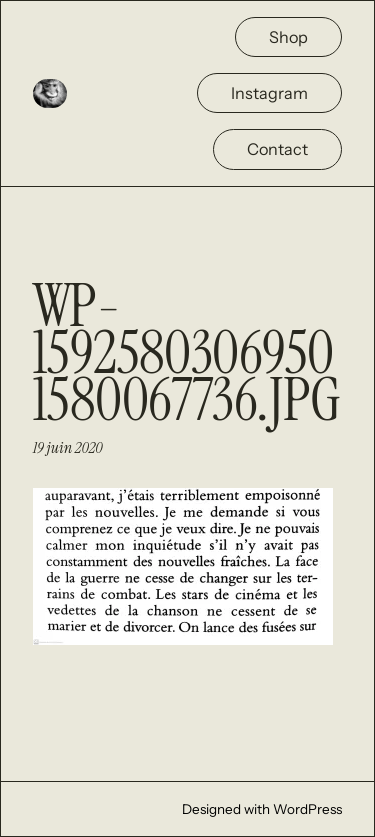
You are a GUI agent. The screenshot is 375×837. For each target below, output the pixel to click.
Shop (288, 37)
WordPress (307, 809)
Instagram (269, 93)
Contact (277, 149)
